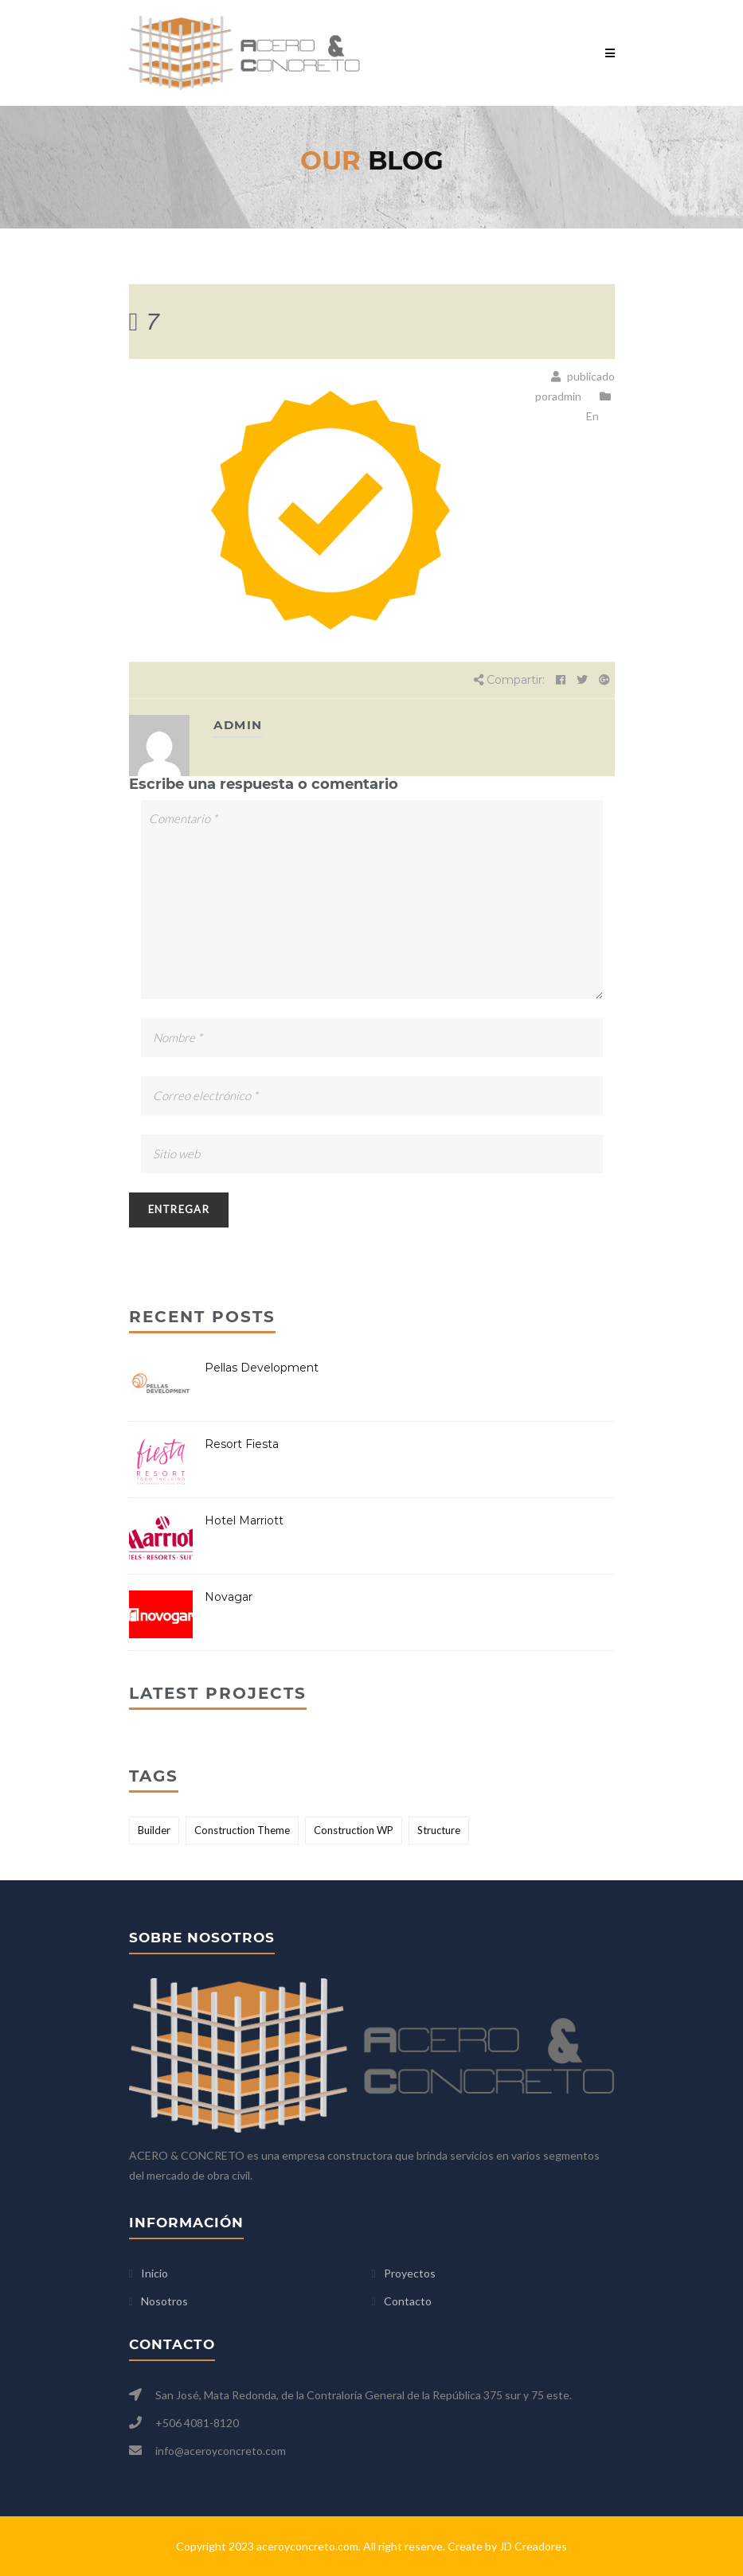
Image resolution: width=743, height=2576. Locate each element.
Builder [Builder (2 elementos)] (154, 1830)
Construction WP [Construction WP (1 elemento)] (353, 1830)
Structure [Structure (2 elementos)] (438, 1830)
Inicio (154, 2273)
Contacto (408, 2301)
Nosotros (164, 2301)
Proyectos (410, 2273)
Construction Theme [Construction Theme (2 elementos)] (242, 1830)
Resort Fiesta (242, 1444)
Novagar (228, 1597)
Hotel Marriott (244, 1520)
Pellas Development (262, 1367)
